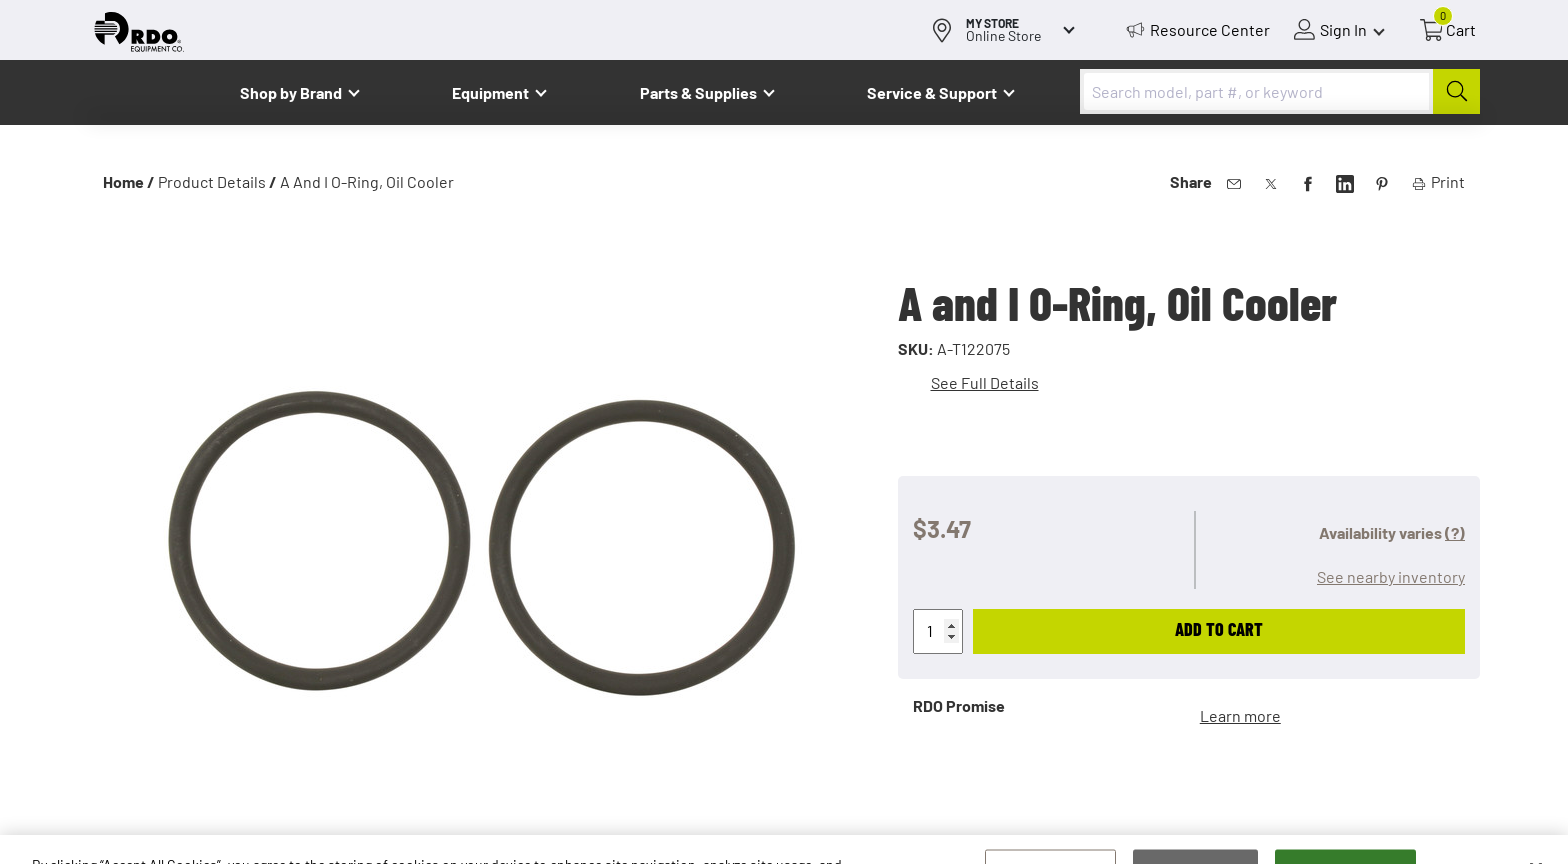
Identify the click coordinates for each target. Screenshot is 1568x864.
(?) (1455, 532)
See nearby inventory (1391, 576)
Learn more (1240, 715)
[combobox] (1280, 91)
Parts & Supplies (698, 92)
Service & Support (932, 92)
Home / (129, 181)
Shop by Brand (291, 92)
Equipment (490, 92)
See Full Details (985, 382)
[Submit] (1456, 91)
